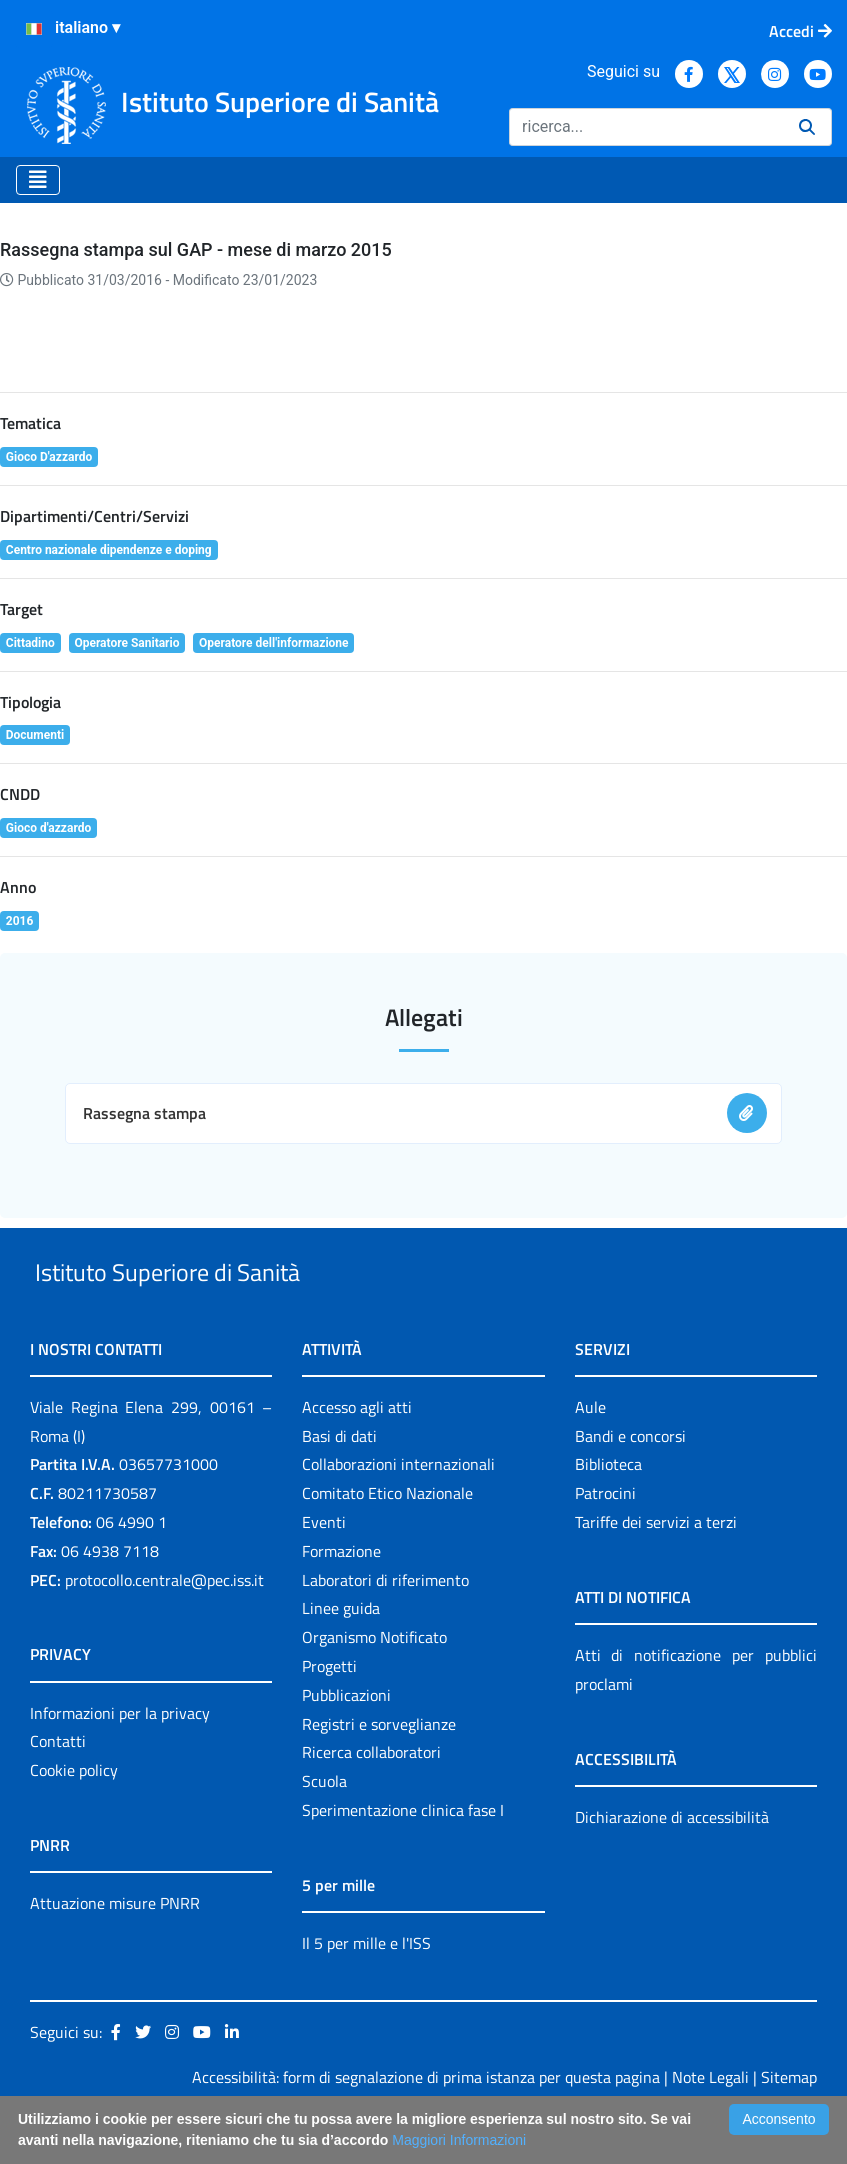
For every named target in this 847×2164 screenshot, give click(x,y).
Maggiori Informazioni (459, 2140)
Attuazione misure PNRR (115, 1949)
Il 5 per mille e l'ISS (366, 1989)
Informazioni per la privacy (120, 1759)
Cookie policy (74, 1816)
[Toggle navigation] (38, 180)
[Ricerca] (646, 127)
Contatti (58, 1788)
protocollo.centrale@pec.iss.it (164, 1626)
